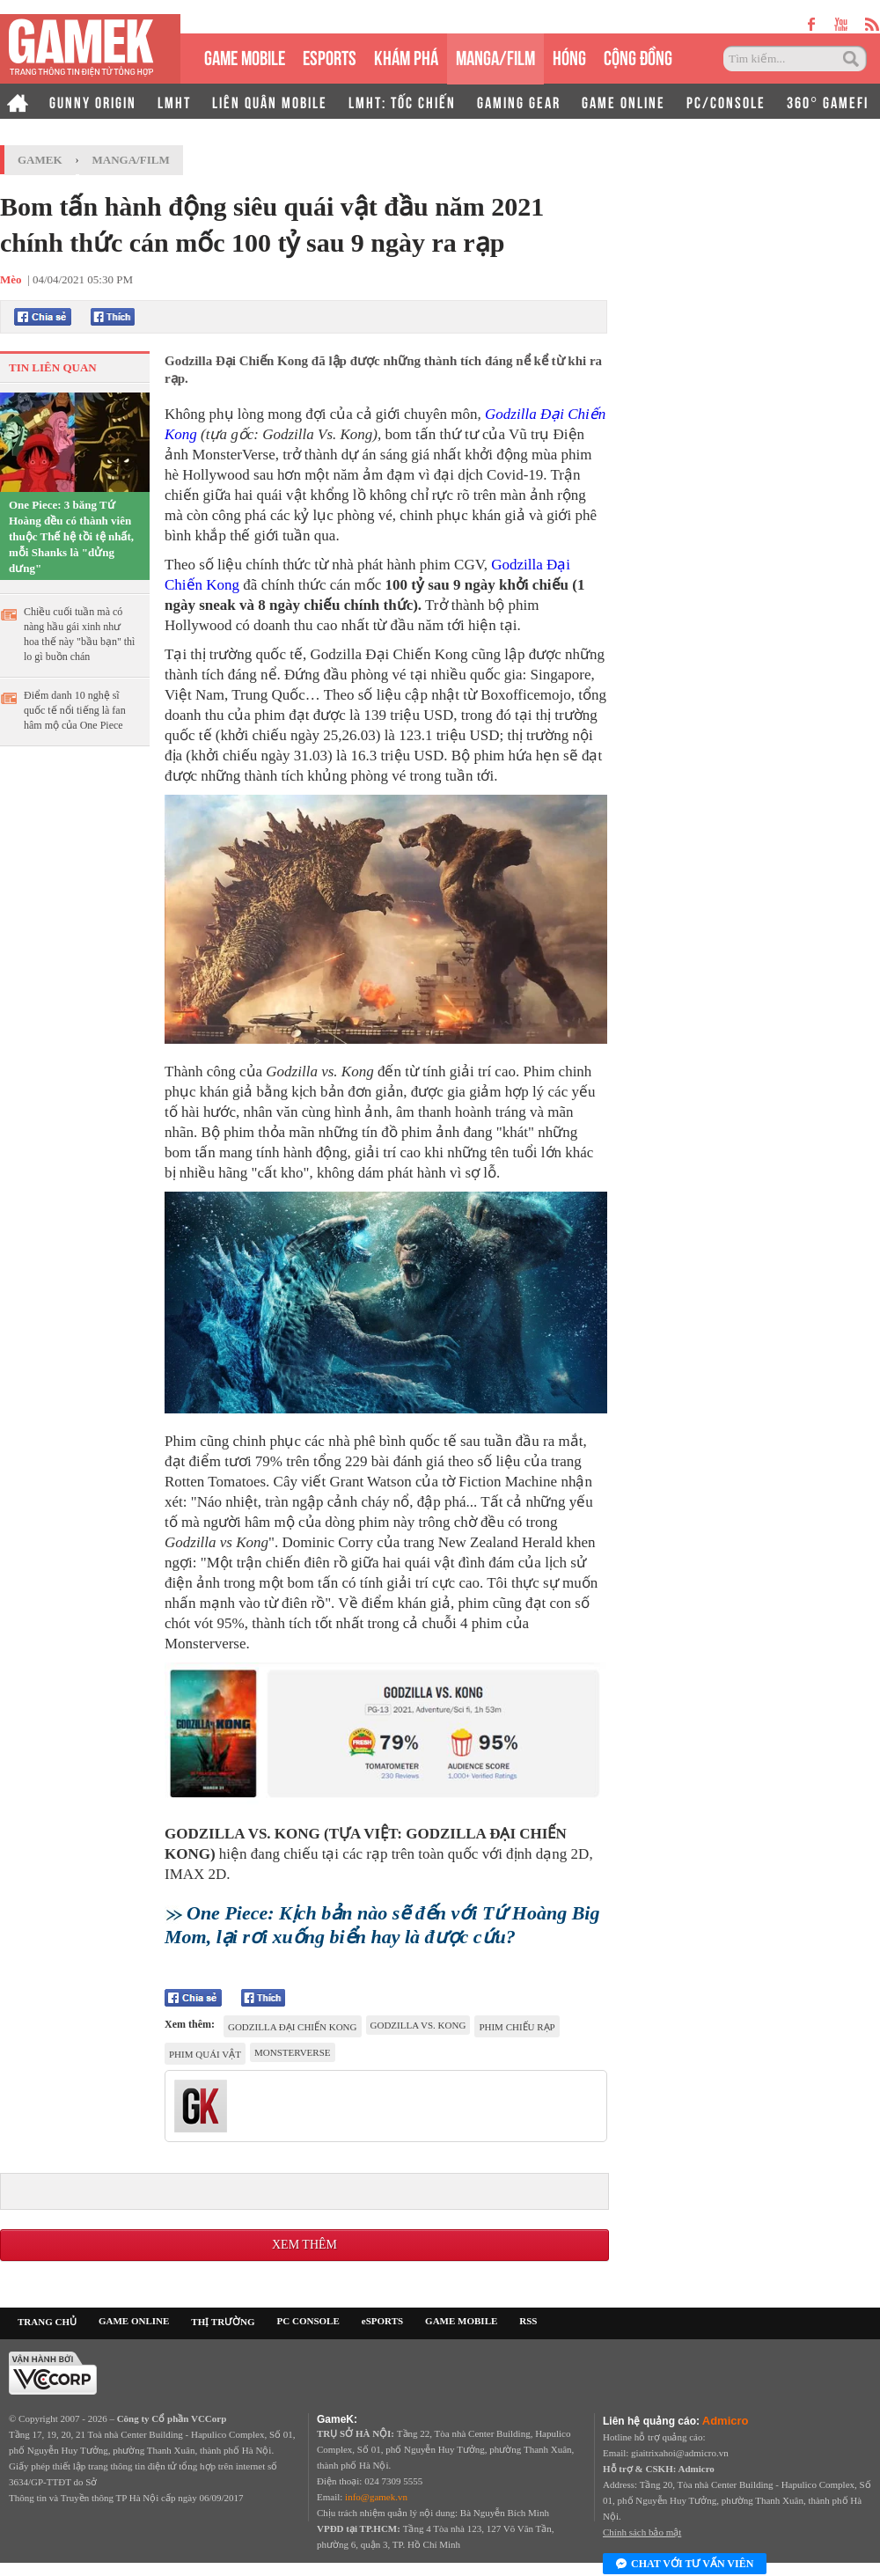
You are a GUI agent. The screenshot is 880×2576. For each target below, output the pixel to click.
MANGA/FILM (495, 56)
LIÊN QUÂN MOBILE (269, 101)
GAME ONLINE (623, 101)
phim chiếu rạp (516, 2027)
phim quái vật (205, 2054)
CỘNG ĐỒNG (638, 56)
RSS (528, 2320)
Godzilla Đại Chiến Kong (292, 2027)
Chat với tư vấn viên (684, 2564)
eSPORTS (329, 56)
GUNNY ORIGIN (92, 101)
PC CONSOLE (308, 2320)
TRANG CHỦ (47, 2321)
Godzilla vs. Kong (418, 2025)
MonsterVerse (292, 2052)
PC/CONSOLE (726, 101)
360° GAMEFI (828, 101)
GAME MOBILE (244, 56)
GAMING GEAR (519, 101)
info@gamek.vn (376, 2497)
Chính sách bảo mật (642, 2532)
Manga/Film (131, 159)
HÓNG (569, 56)
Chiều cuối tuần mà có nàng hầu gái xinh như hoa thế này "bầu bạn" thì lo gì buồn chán (79, 634)
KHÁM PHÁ (406, 56)
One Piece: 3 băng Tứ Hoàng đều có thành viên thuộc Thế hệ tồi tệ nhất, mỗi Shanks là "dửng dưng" (71, 536)
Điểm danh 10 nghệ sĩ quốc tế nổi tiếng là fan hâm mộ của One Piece (75, 710)
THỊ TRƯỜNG (222, 2321)
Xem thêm (304, 2244)
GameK (40, 159)
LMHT (174, 101)
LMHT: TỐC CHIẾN (402, 101)
